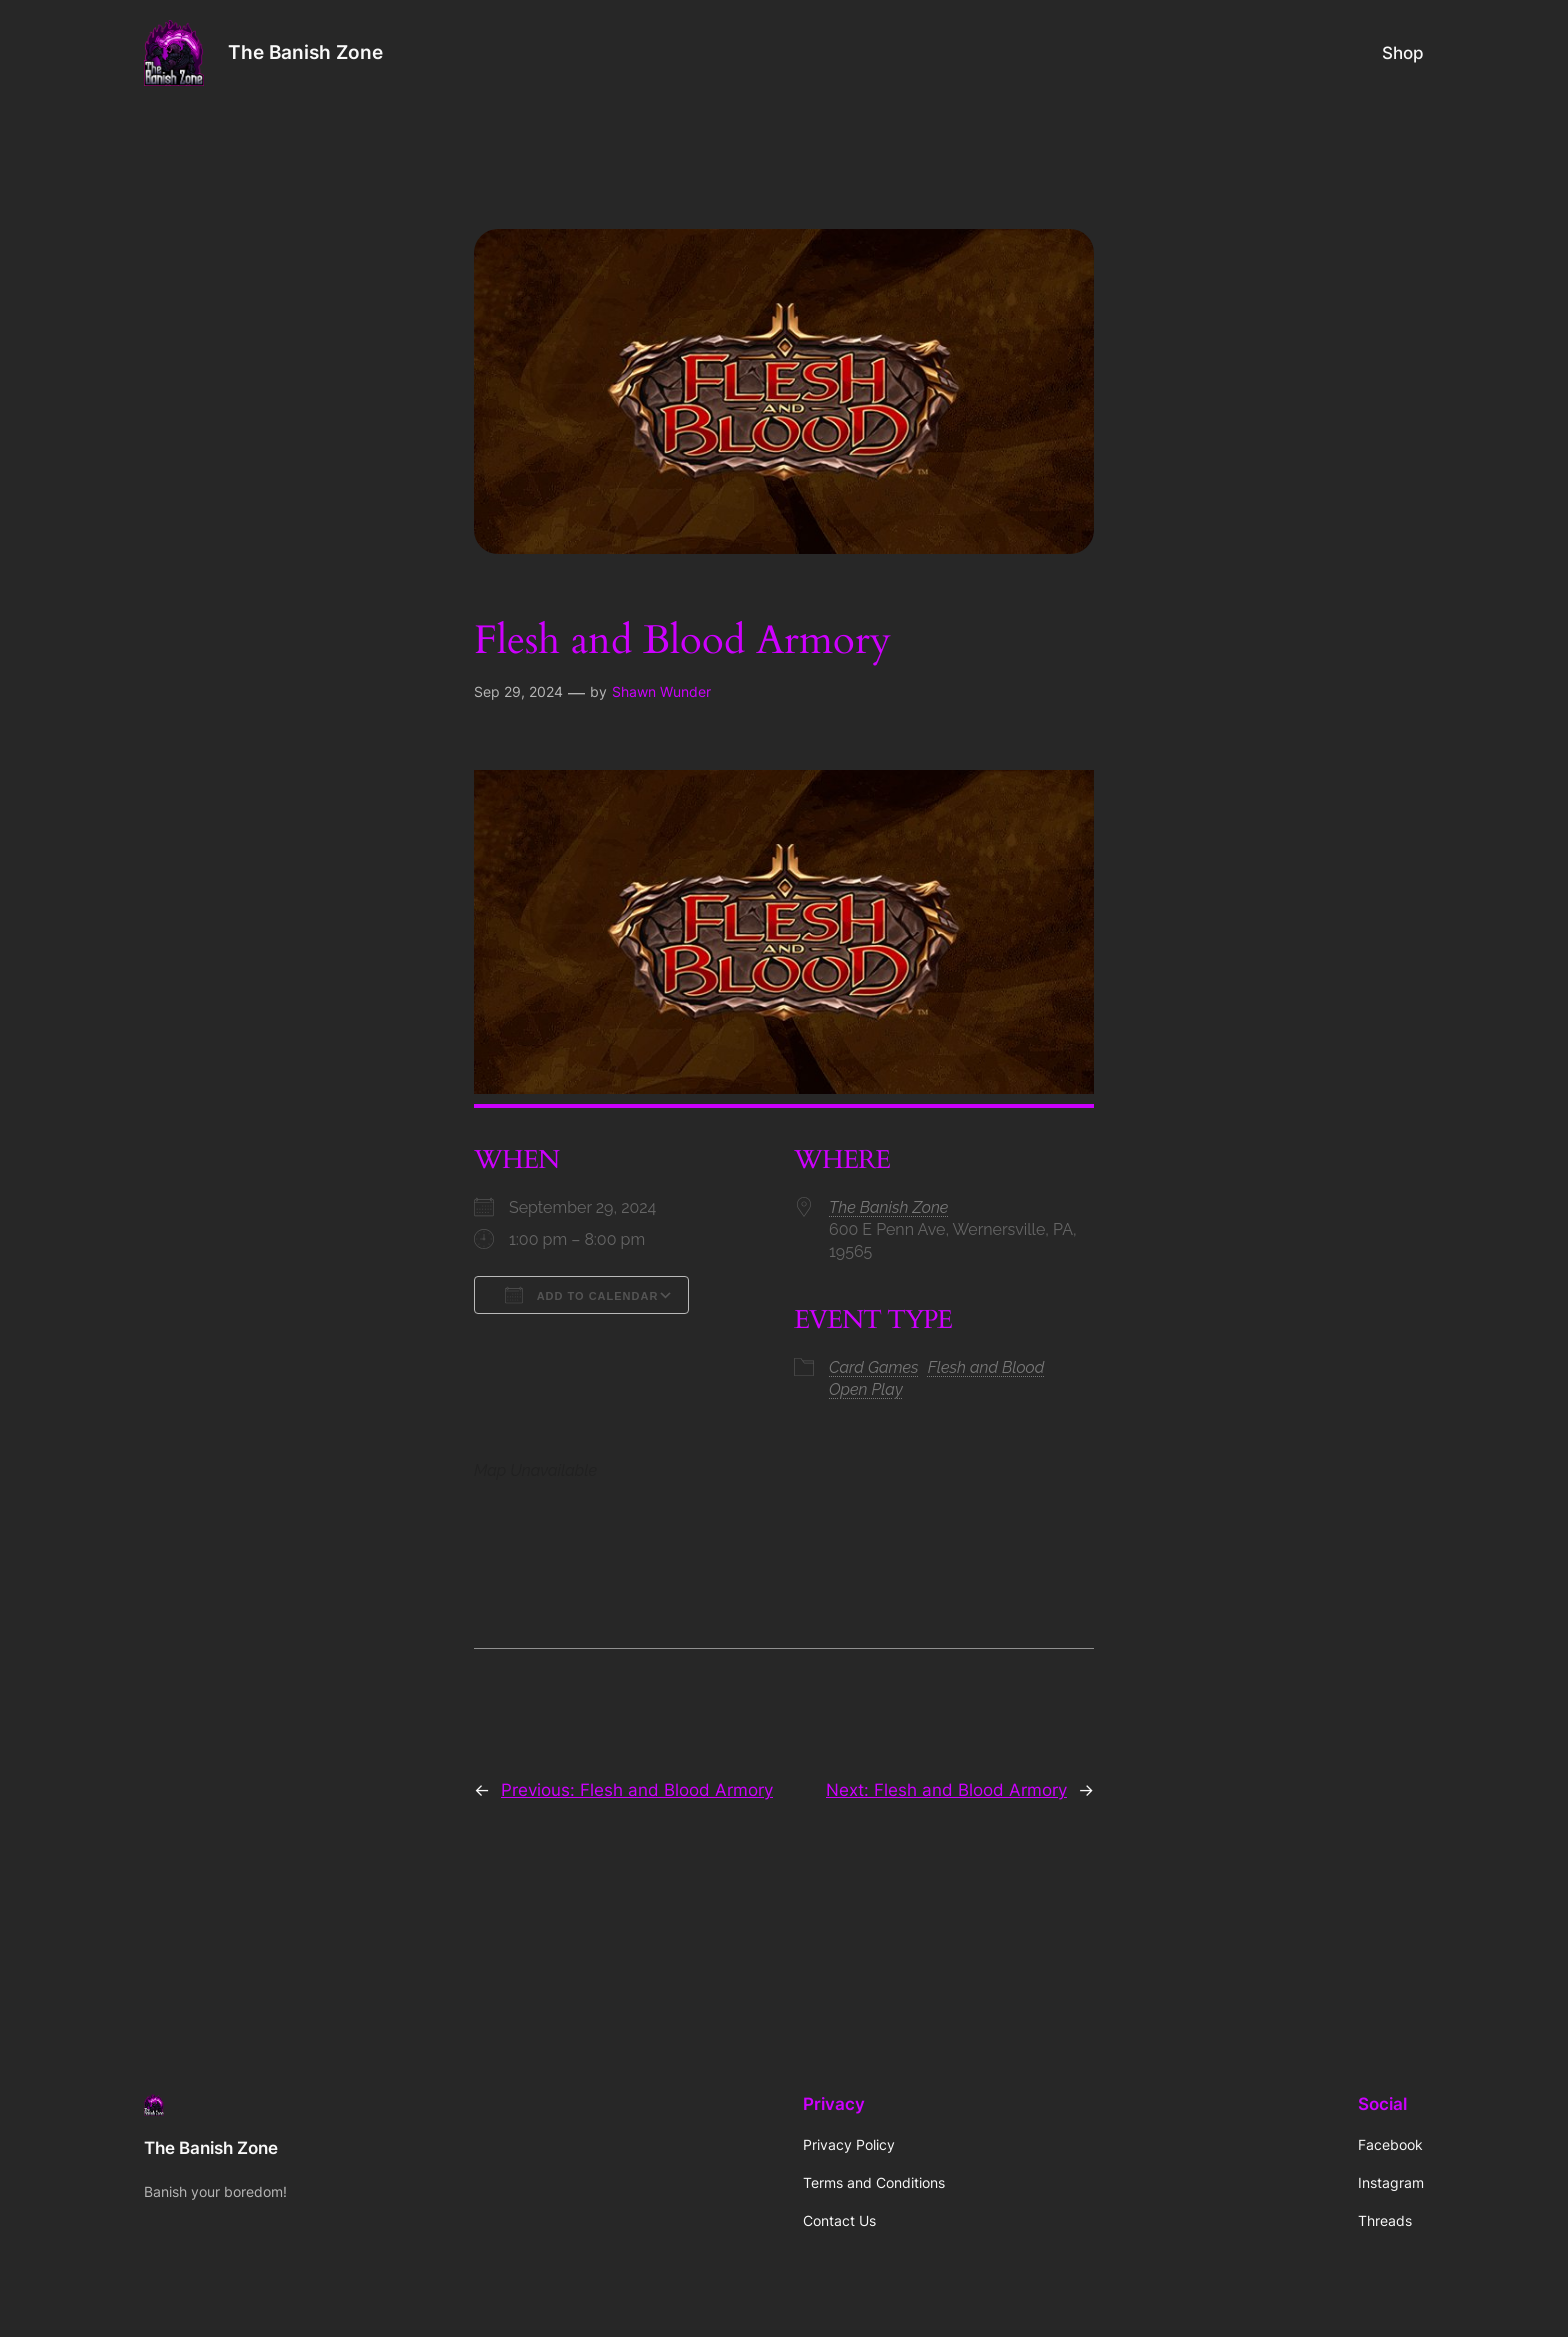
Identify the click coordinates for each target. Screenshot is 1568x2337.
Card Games (874, 1367)
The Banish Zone (305, 52)
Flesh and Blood (986, 1367)
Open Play (866, 1389)
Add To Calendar (581, 1295)
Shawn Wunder (661, 691)
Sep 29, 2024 (518, 691)
